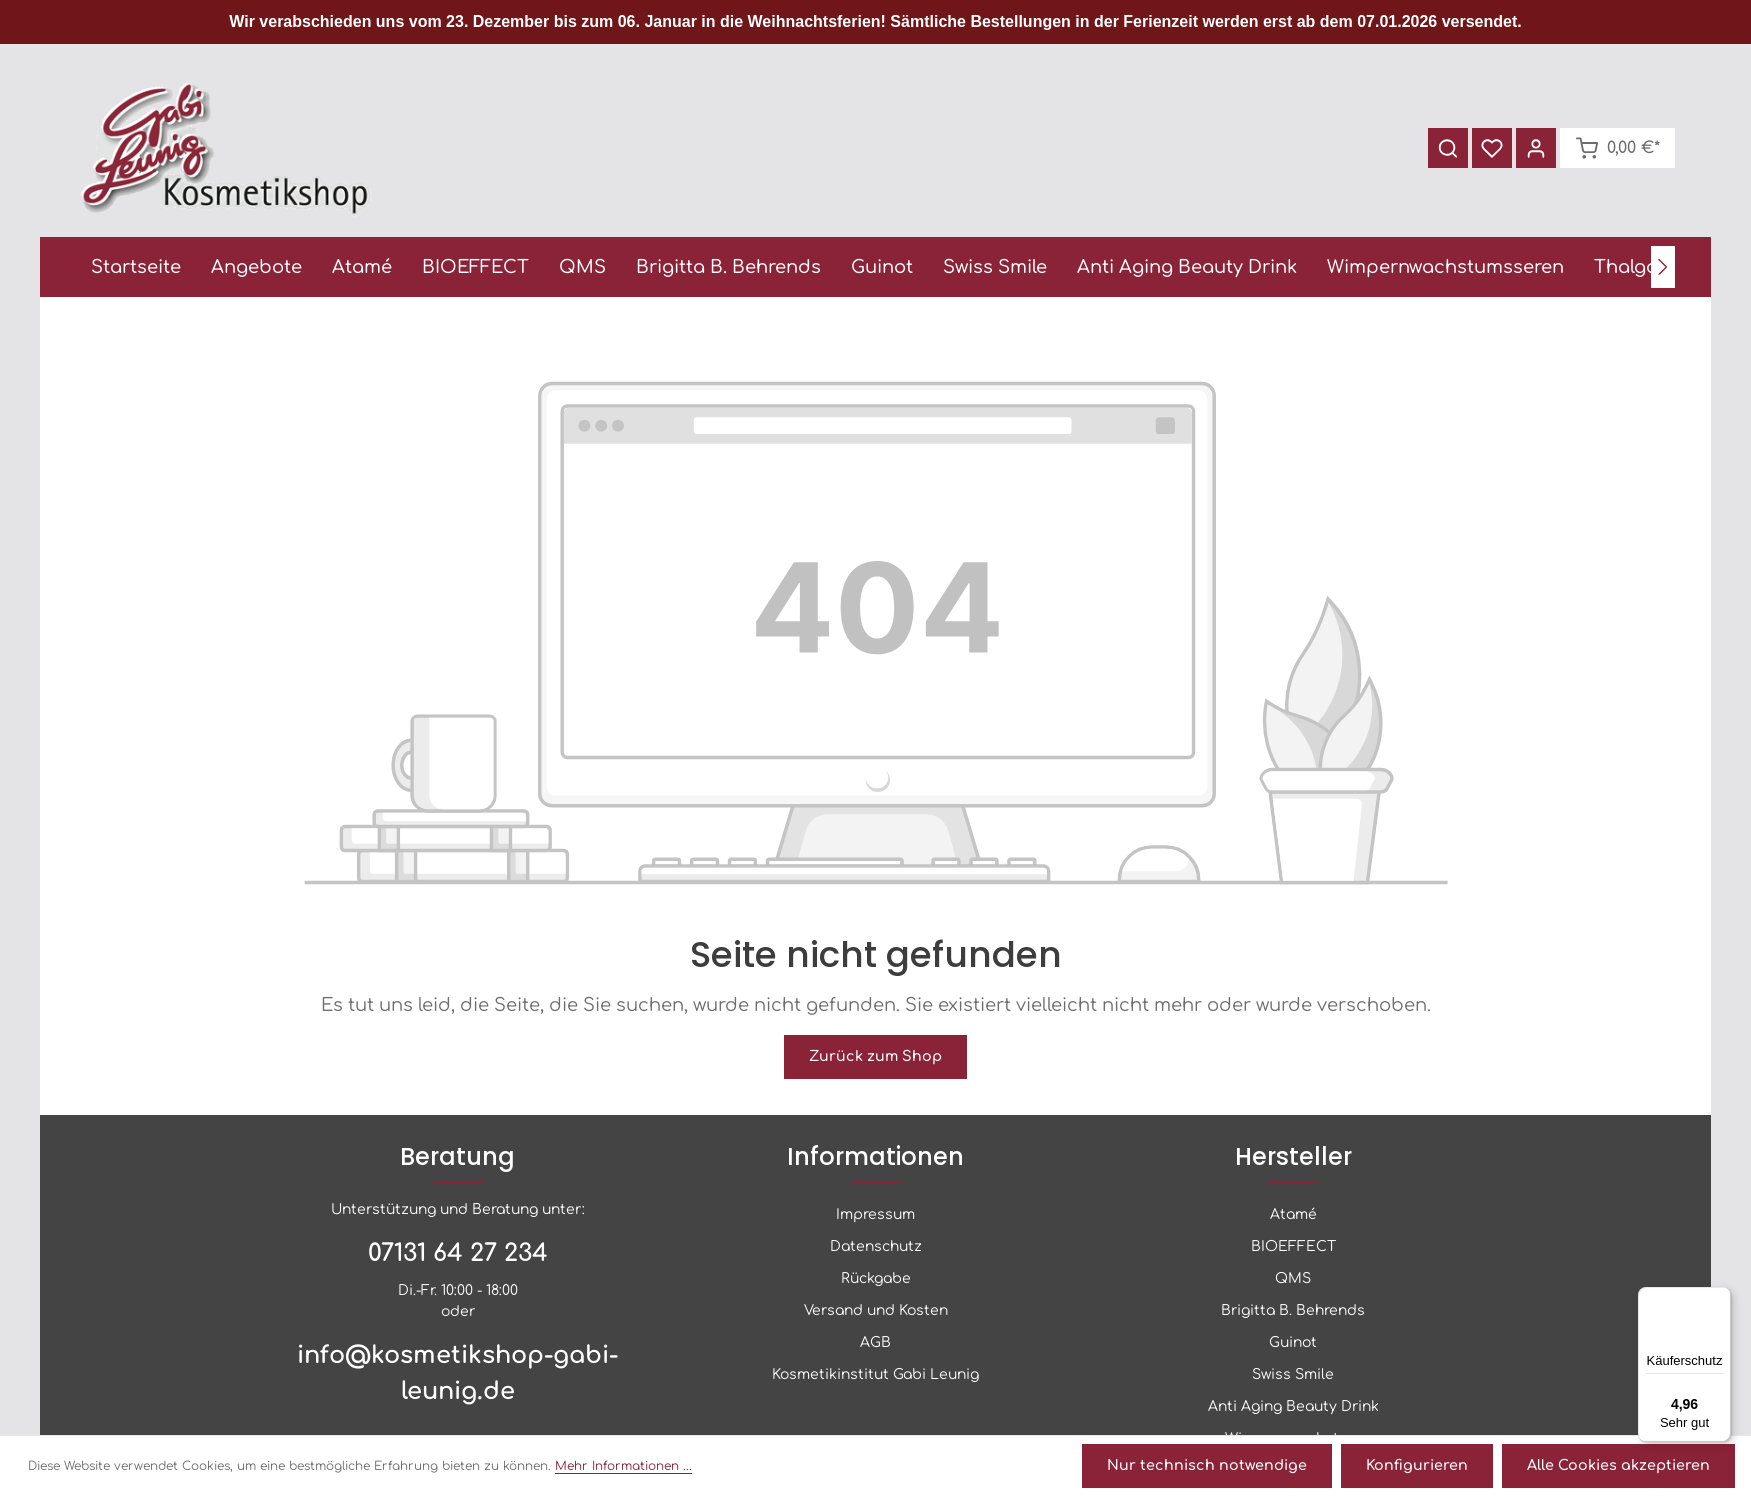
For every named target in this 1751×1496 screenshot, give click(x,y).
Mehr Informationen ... (623, 1467)
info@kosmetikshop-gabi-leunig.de (457, 1376)
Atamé (1293, 1217)
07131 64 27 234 (458, 1256)
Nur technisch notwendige (1216, 1466)
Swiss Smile (1293, 1377)
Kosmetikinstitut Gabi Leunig (875, 1377)
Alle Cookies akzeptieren (1620, 1466)
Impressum (875, 1217)
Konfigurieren (1422, 1466)
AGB (875, 1345)
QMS (1293, 1281)
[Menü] (1719, 1299)
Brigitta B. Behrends (1293, 1313)
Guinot (1293, 1345)
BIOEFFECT (1293, 1249)
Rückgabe (876, 1281)
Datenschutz (876, 1249)
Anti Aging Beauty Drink (1293, 1409)
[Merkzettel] (1490, 150)
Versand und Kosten (876, 1313)
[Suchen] (1446, 150)
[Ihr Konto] (1534, 150)
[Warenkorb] (1616, 150)
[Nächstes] (1663, 270)
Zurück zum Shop (876, 1060)
